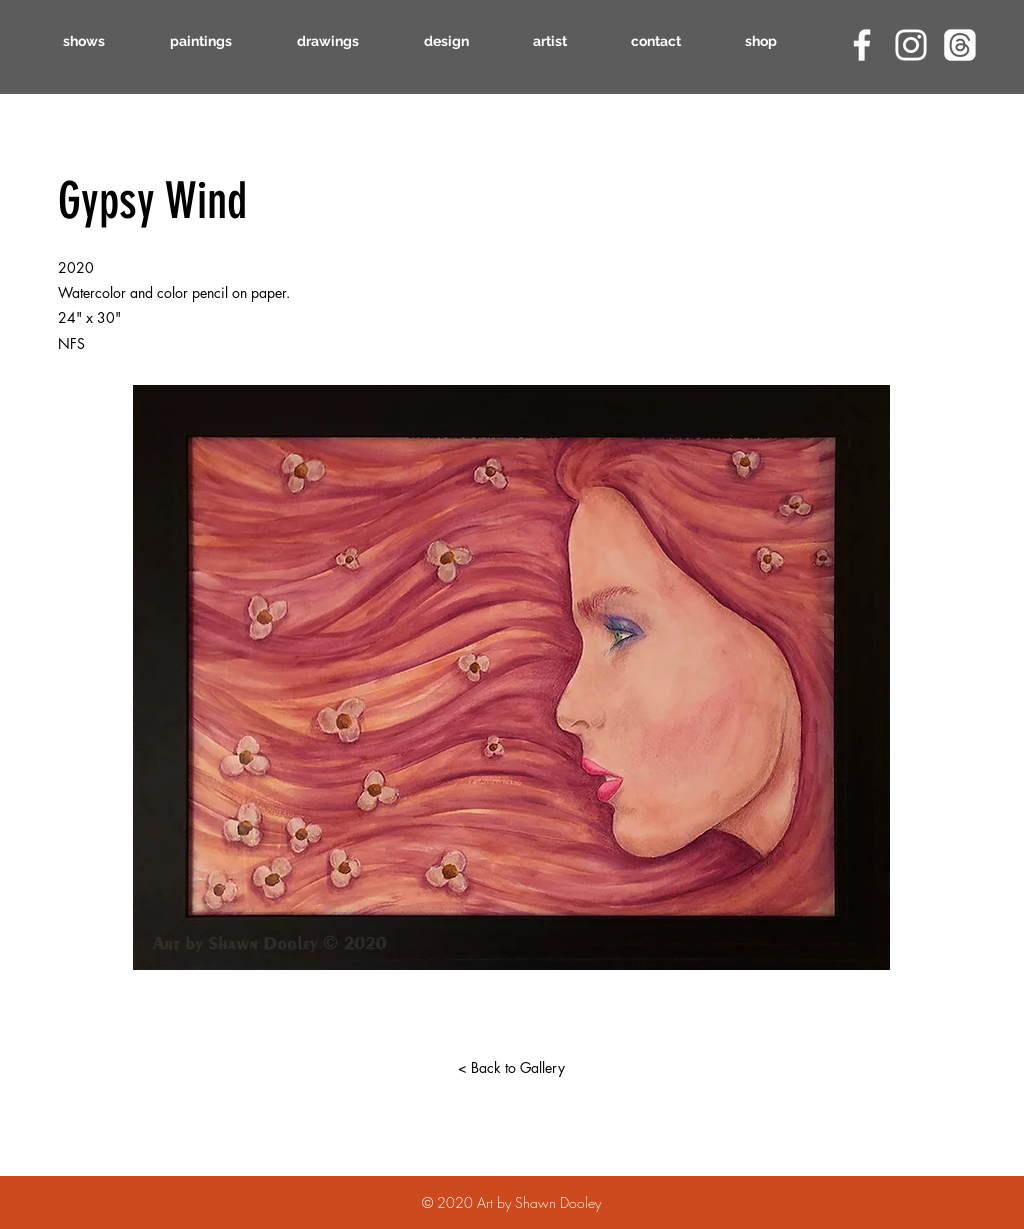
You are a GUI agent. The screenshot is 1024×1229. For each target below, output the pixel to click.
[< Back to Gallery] (511, 1068)
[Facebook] (862, 45)
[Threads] (960, 45)
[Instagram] (911, 45)
